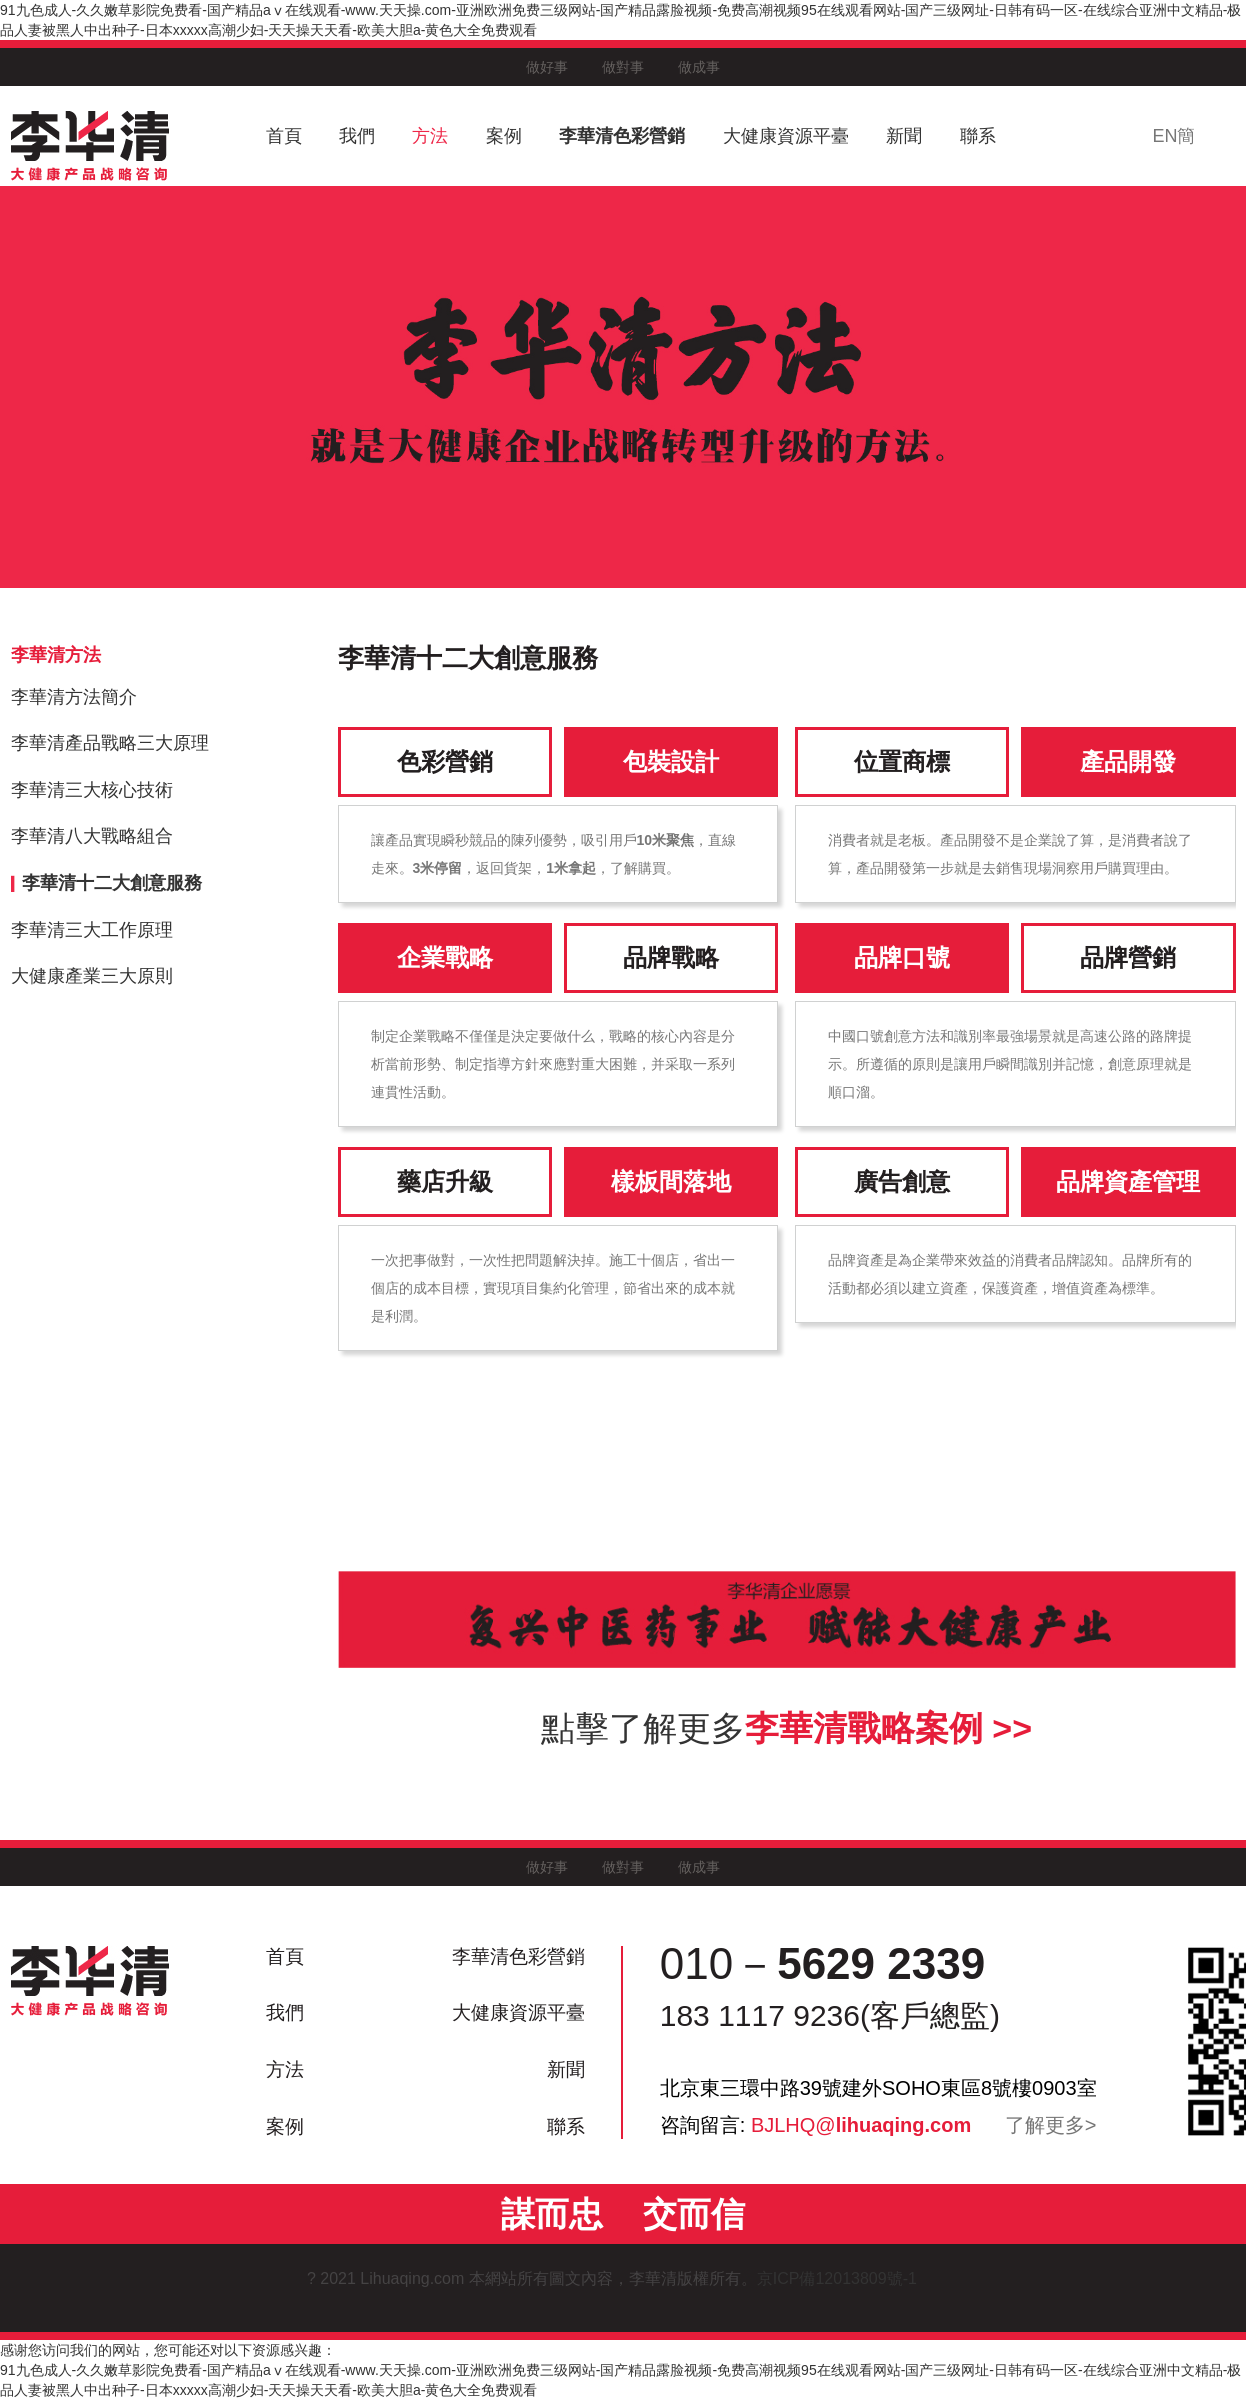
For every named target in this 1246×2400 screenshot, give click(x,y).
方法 (430, 136)
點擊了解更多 (786, 1728)
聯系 (978, 136)
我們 (357, 136)
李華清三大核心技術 (92, 790)
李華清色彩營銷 (622, 136)
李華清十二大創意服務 (112, 883)
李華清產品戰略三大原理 (110, 743)
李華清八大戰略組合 (92, 836)
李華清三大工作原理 (92, 930)
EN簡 (1173, 136)
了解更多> (1051, 2125)
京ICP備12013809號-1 (848, 2278)
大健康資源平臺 (786, 136)
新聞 (904, 136)
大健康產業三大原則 (92, 976)
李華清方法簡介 (74, 697)
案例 (504, 136)
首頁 (284, 136)
